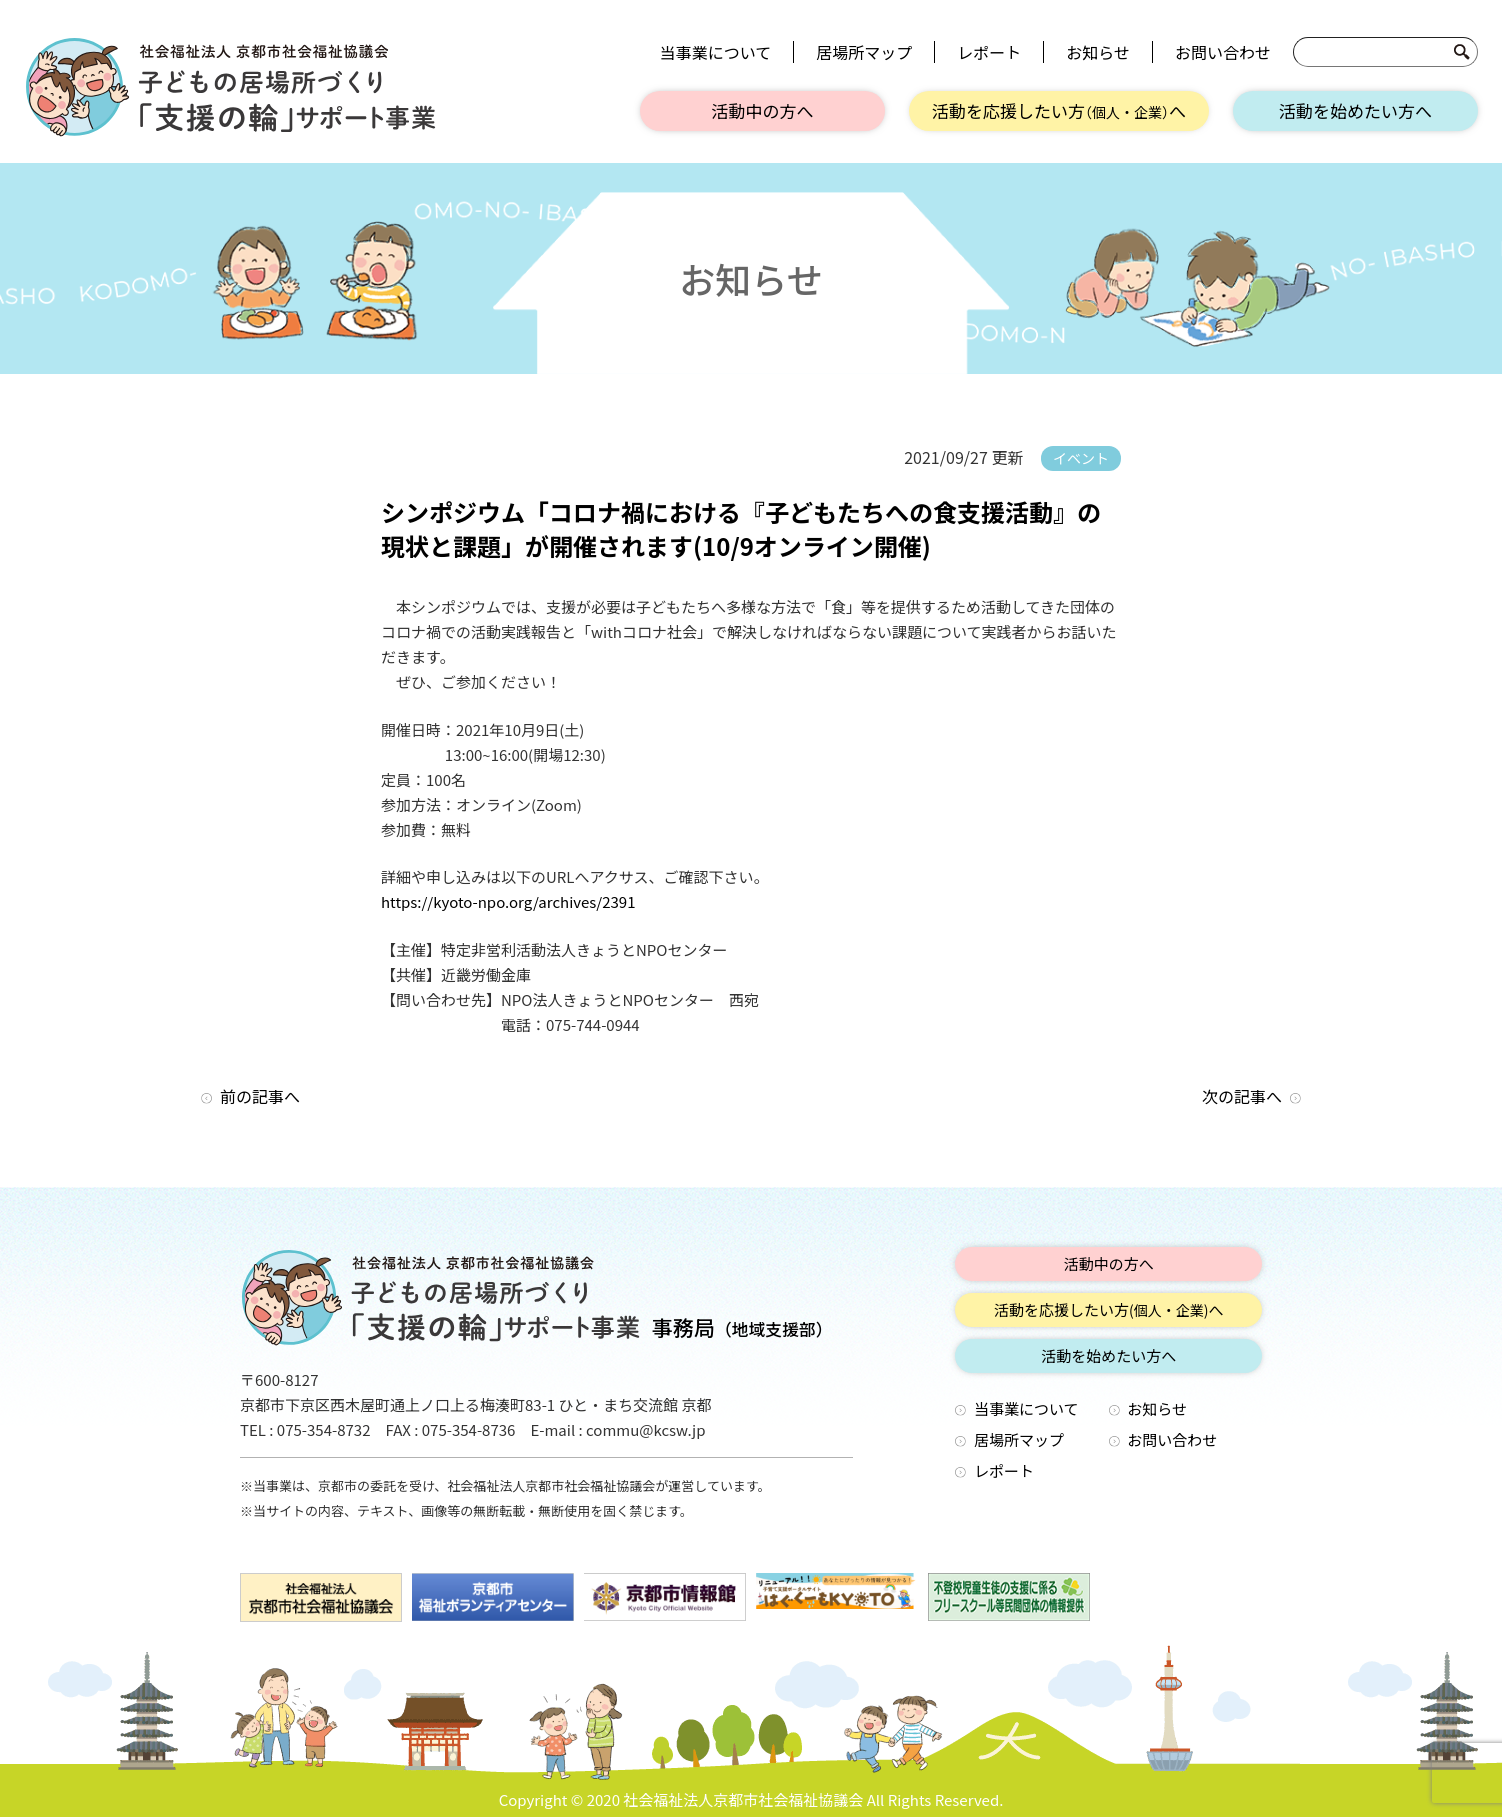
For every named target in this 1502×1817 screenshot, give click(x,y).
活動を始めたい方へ (1355, 110)
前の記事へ (260, 1096)
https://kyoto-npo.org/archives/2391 (508, 901)
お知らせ (1098, 52)
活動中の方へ (763, 110)
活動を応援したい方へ (1059, 110)
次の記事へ (1242, 1096)
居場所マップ (864, 52)
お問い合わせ (1223, 52)
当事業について (716, 52)
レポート (989, 52)
